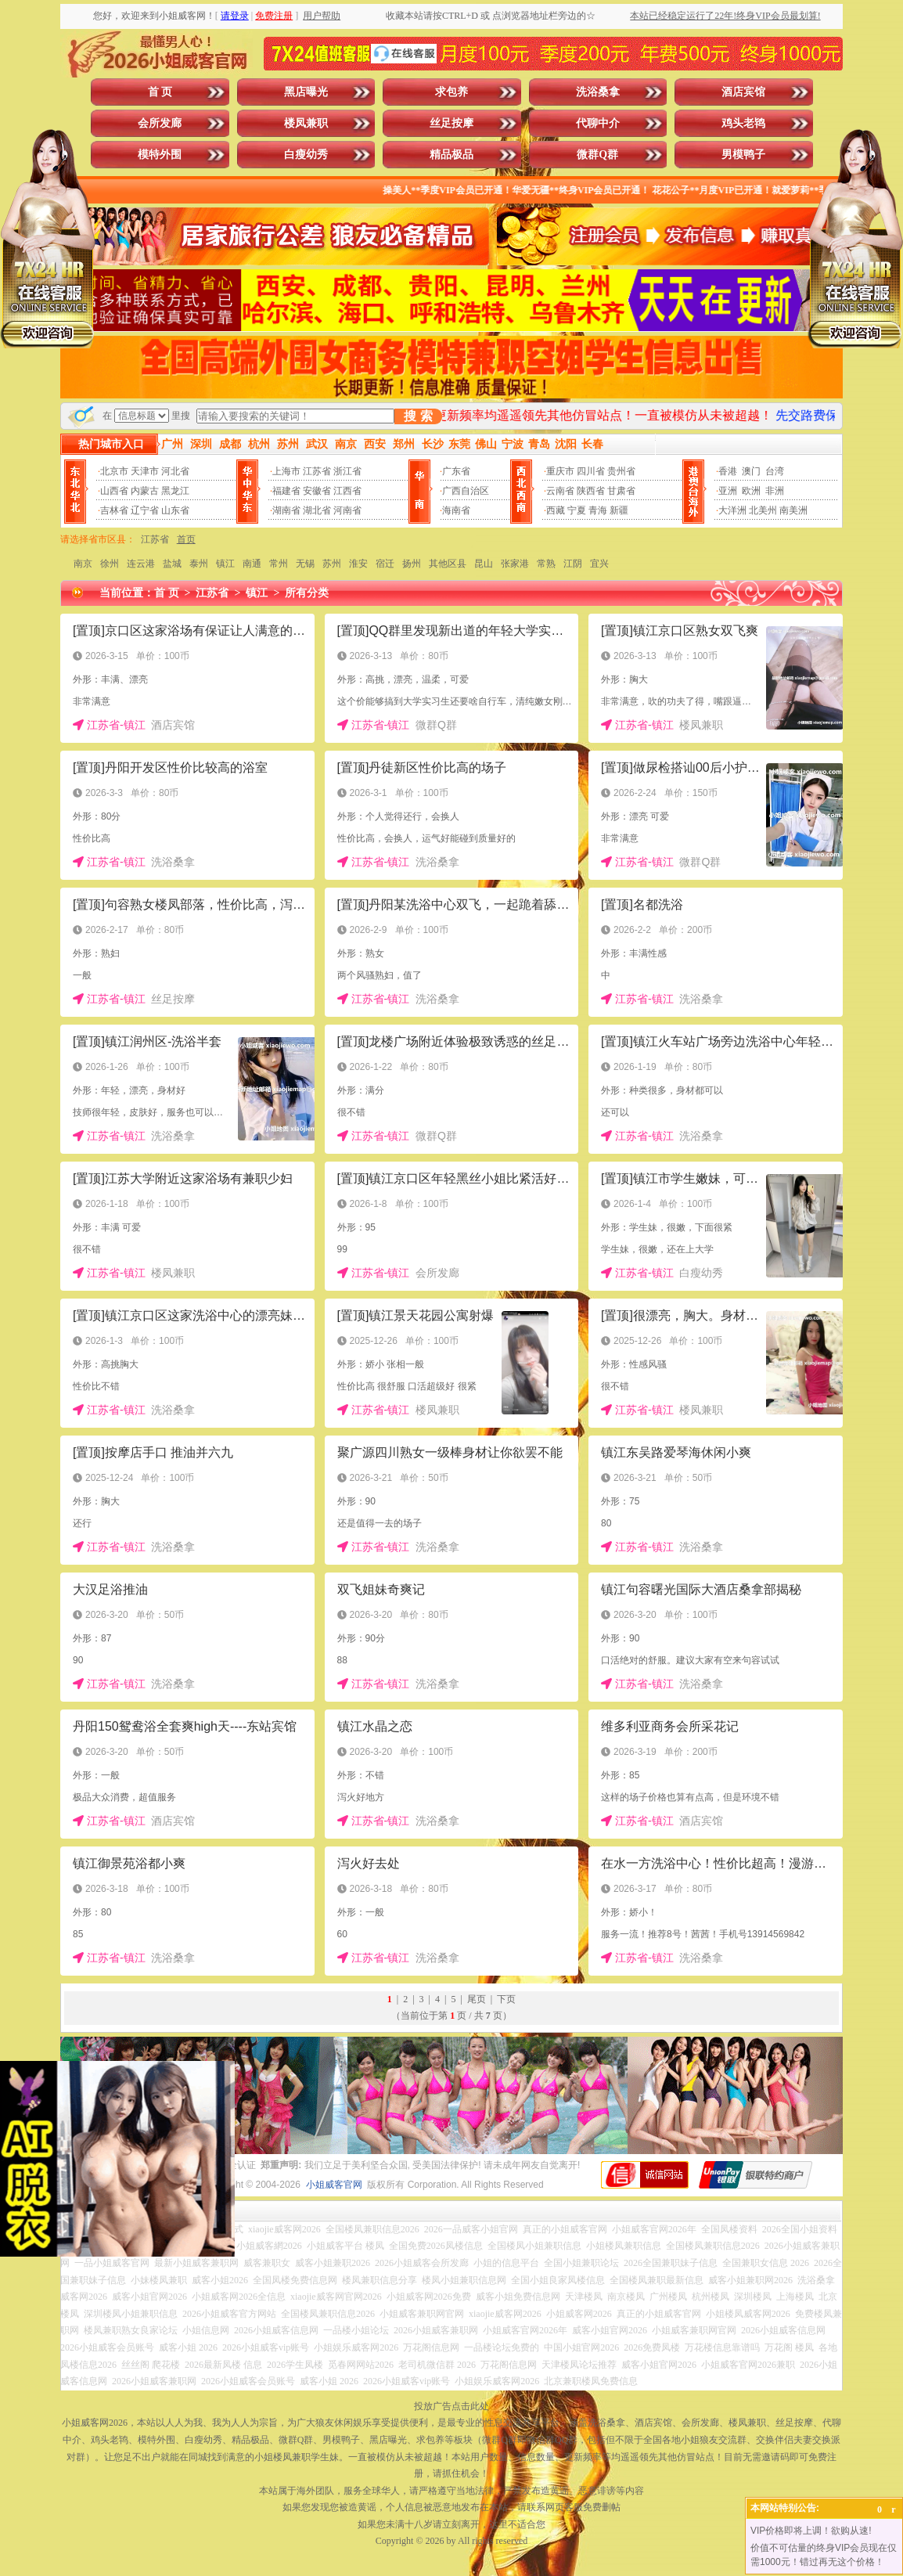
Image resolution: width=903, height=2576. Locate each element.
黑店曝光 (306, 92)
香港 (727, 471)
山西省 (114, 490)
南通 (252, 563)
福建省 (286, 490)
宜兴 (599, 563)
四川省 (591, 471)
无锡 (305, 563)
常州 (278, 563)
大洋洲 (732, 510)
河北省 (175, 471)
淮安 (358, 563)
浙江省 (347, 471)
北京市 (114, 471)
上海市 (286, 471)
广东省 (456, 471)
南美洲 (793, 510)
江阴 (572, 563)
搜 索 (418, 416)
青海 (597, 510)
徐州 (109, 563)
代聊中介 (598, 123)
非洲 (774, 490)
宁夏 (576, 510)
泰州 (198, 563)
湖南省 (286, 510)
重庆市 (560, 471)
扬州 (411, 563)
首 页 (160, 92)
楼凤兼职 (306, 123)
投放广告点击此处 (451, 2406)
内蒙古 (145, 490)
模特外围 (160, 154)
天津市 (145, 471)
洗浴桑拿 (598, 92)
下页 (506, 1999)
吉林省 (114, 510)
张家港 (515, 563)
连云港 (141, 563)
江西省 (347, 490)
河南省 (347, 510)
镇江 (225, 563)
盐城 (172, 563)
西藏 (555, 510)
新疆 (619, 510)
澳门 (751, 471)
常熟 (546, 563)
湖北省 (317, 510)
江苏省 (317, 471)
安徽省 (317, 490)
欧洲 (751, 490)
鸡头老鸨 (743, 123)
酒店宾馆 (743, 92)
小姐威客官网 (334, 2184)
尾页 (476, 1999)
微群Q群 (597, 154)
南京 (83, 563)
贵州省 (621, 471)
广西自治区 (465, 490)
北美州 (763, 510)
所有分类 (307, 593)
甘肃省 (621, 490)
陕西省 (591, 490)
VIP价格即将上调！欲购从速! (811, 2530)
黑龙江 (175, 490)
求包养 (451, 92)
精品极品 (451, 154)
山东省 (175, 510)
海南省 (456, 510)
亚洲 (727, 490)
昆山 (483, 563)
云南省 (560, 490)
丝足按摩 (451, 123)
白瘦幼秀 (306, 154)
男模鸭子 (743, 154)
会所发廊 (160, 123)
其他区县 (447, 563)
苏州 (331, 563)
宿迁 (385, 563)
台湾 (774, 471)
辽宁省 (145, 510)
